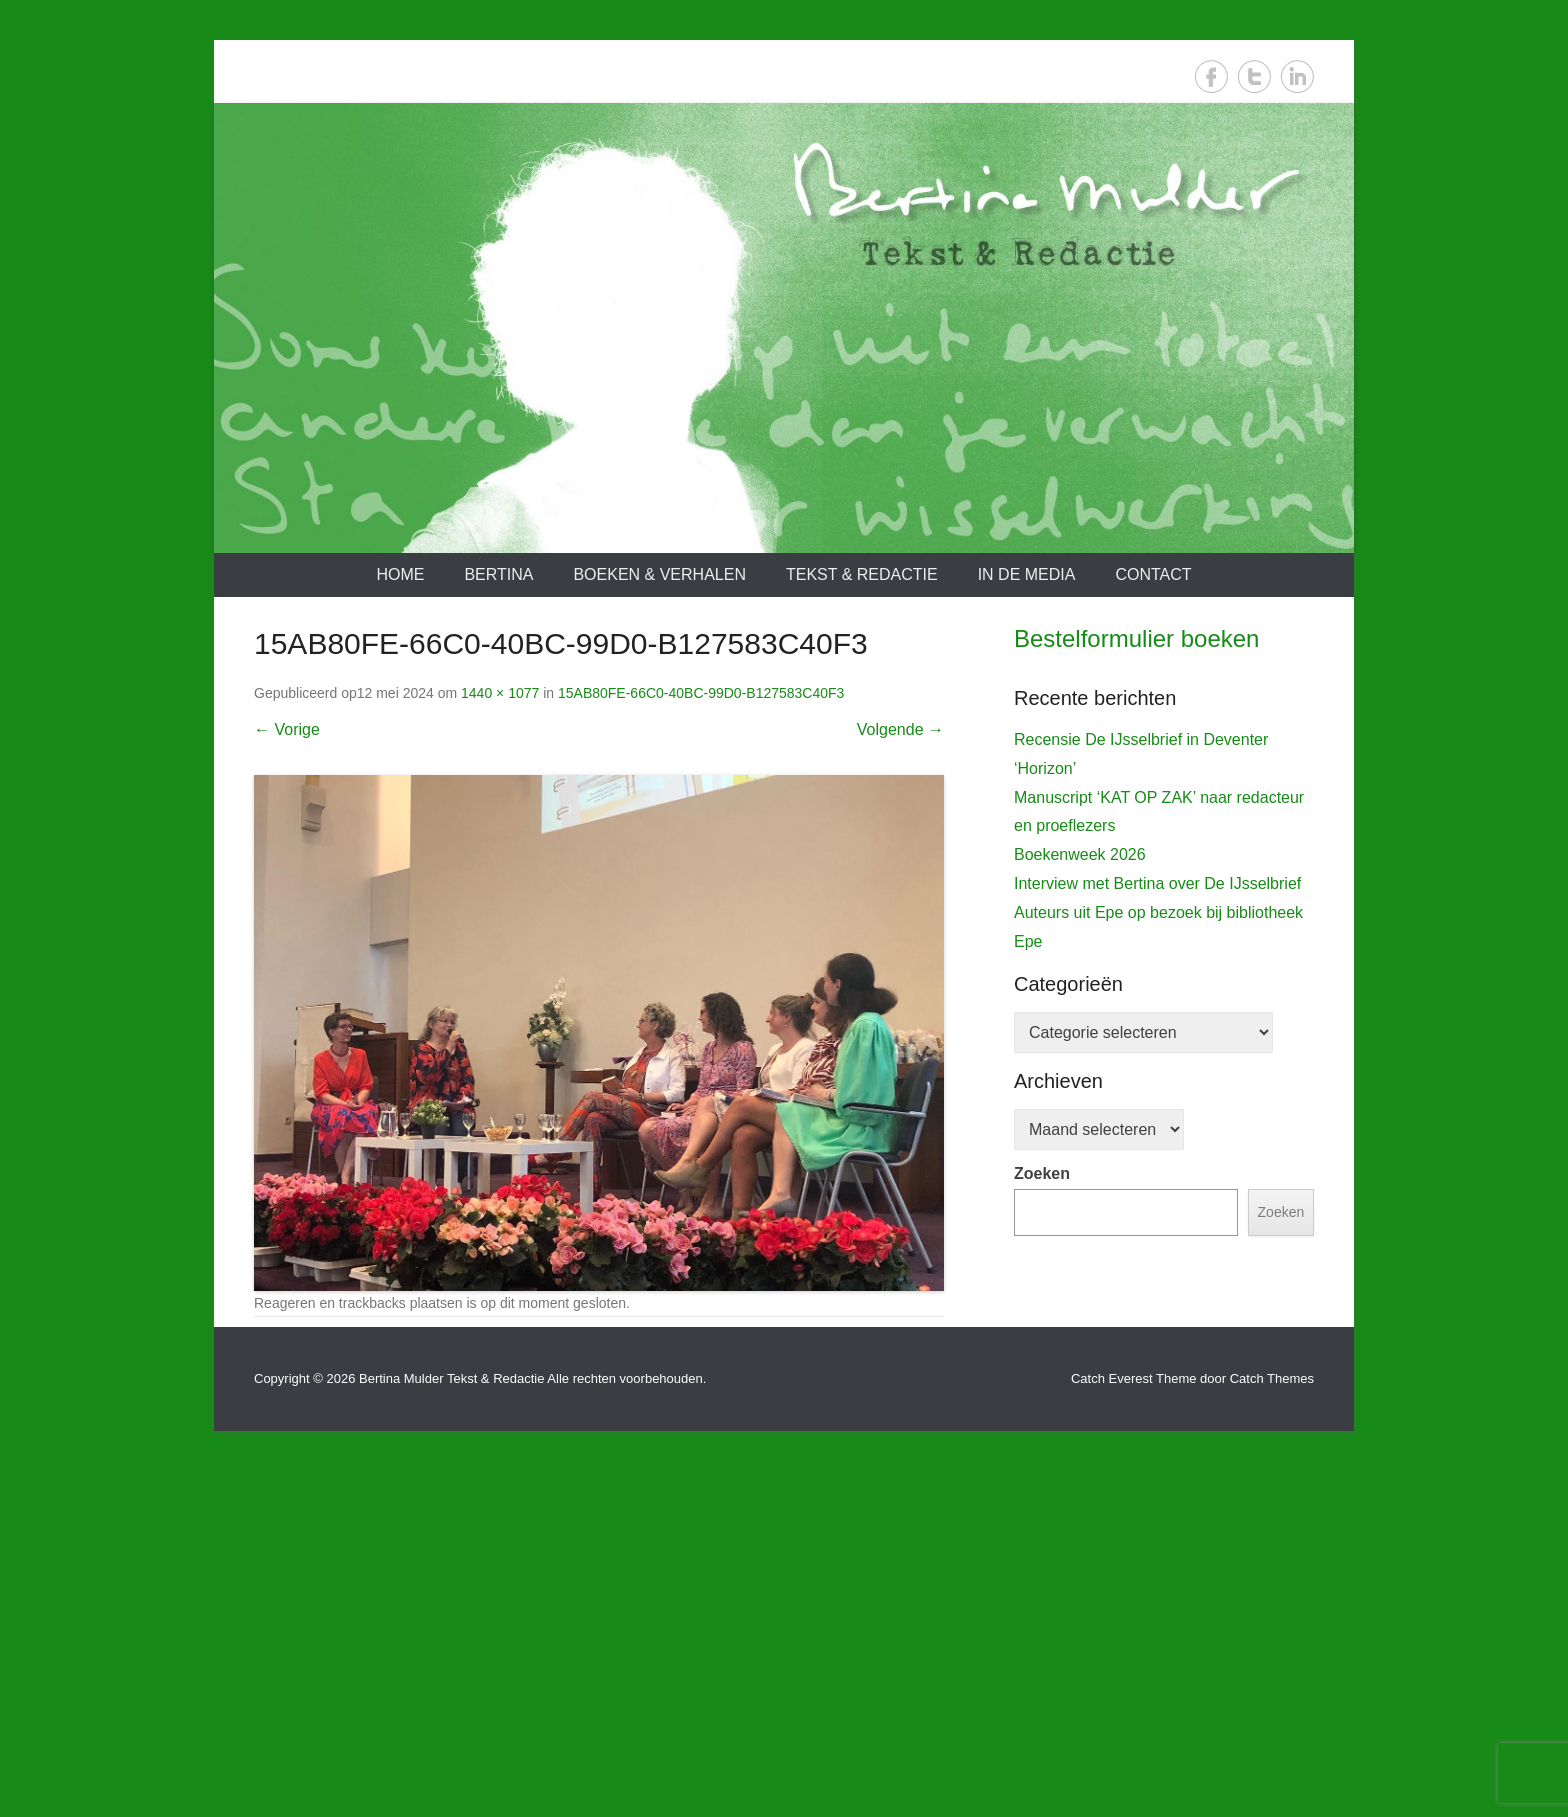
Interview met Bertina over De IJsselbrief (1157, 1283)
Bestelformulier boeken (1136, 638)
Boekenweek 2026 (1080, 1254)
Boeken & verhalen (659, 574)
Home (400, 574)
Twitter (1254, 76)
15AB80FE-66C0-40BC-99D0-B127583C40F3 (701, 693)
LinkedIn (1297, 76)
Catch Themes (1272, 1725)
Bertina (498, 574)
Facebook (1211, 76)
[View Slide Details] (1164, 870)
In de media (1027, 574)
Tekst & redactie (862, 574)
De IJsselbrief (1072, 1053)
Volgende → (900, 729)
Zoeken (1042, 1573)
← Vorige (287, 729)
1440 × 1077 (500, 693)
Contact (1153, 574)
